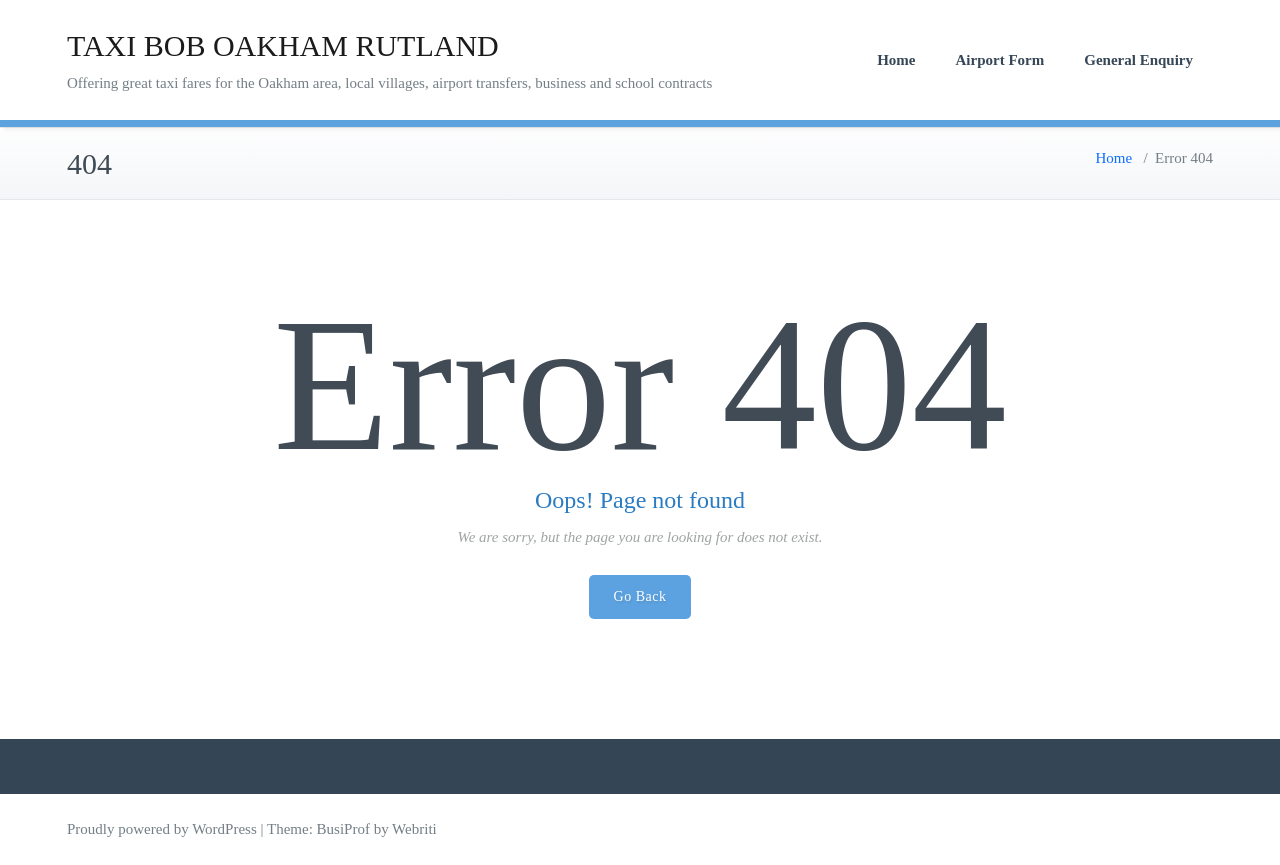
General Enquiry (1138, 60)
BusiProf (343, 829)
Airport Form (1000, 60)
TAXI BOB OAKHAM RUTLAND (283, 45)
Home (896, 60)
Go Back (640, 596)
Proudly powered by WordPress (162, 829)
